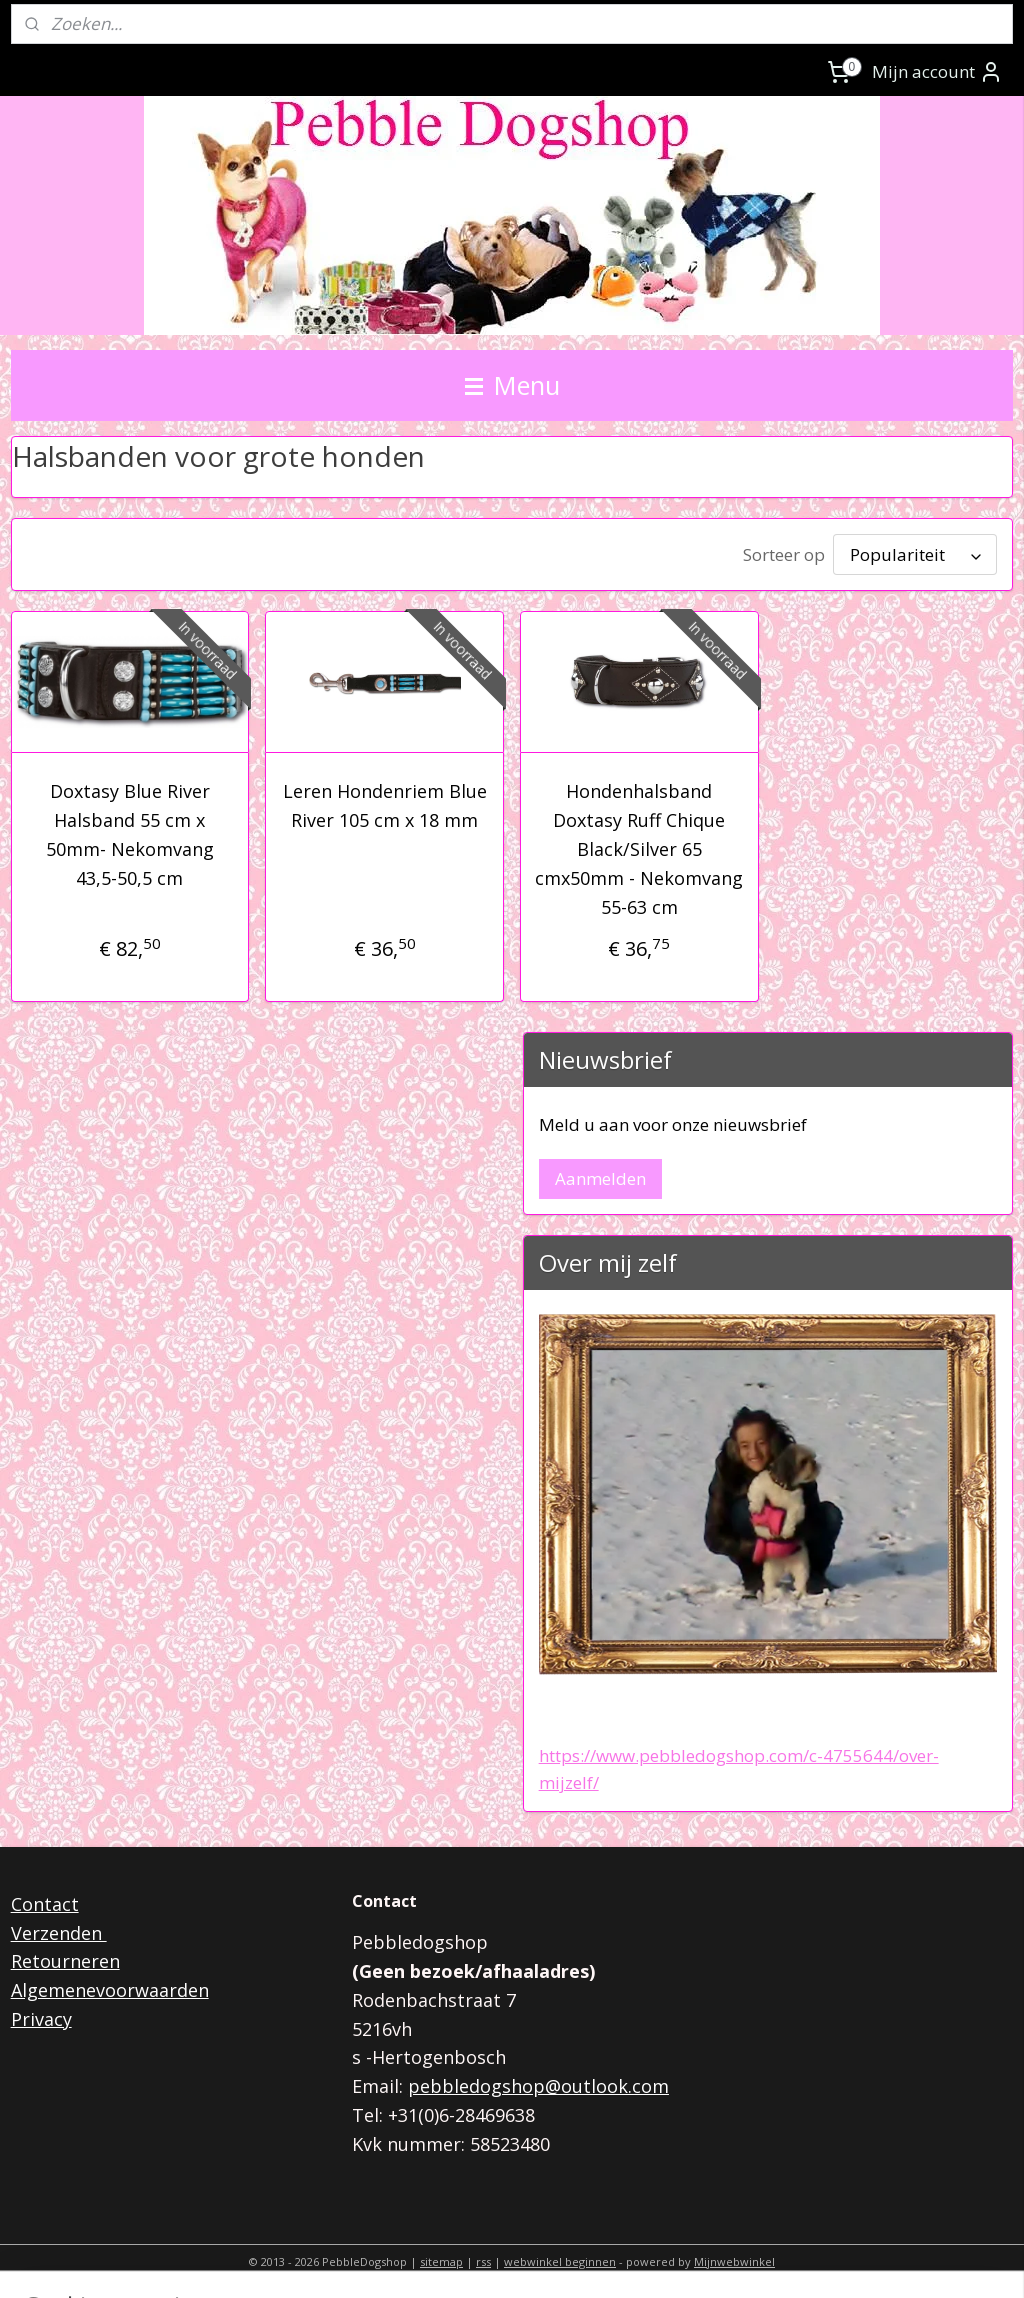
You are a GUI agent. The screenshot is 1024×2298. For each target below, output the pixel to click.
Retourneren (65, 1961)
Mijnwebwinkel (734, 2261)
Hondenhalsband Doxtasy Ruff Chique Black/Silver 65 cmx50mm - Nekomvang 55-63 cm (639, 848)
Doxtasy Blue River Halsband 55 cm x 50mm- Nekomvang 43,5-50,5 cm (130, 834)
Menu (512, 385)
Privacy (41, 2019)
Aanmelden (600, 1178)
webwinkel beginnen (560, 2261)
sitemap (441, 2261)
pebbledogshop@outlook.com (538, 2086)
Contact (45, 1904)
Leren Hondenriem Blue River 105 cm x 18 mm (385, 805)
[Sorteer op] (915, 554)
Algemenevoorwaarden (110, 1990)
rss (483, 2261)
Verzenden (59, 1933)
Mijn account (937, 72)
